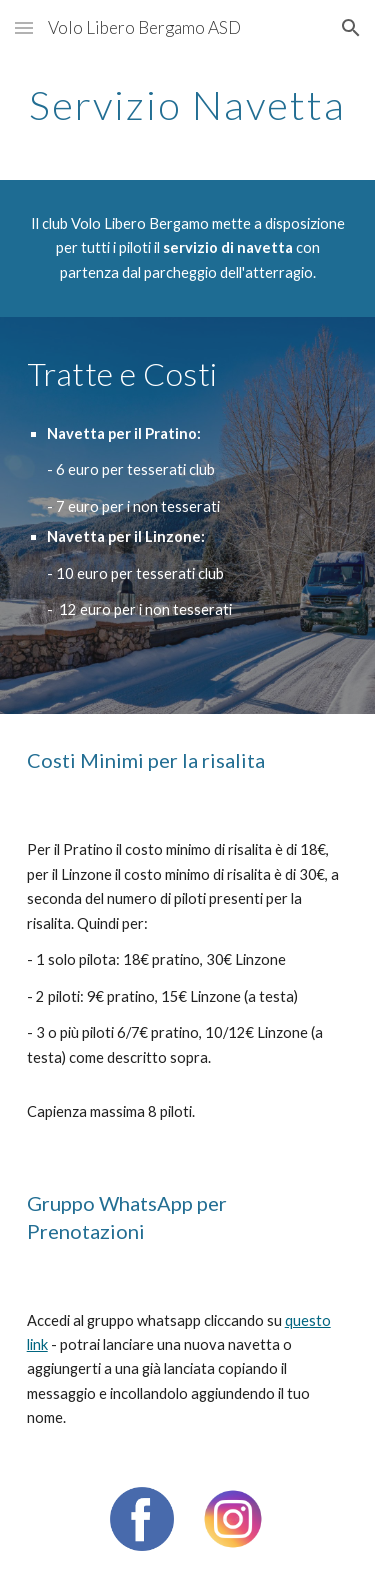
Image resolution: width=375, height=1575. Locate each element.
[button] (24, 27)
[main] (188, 105)
